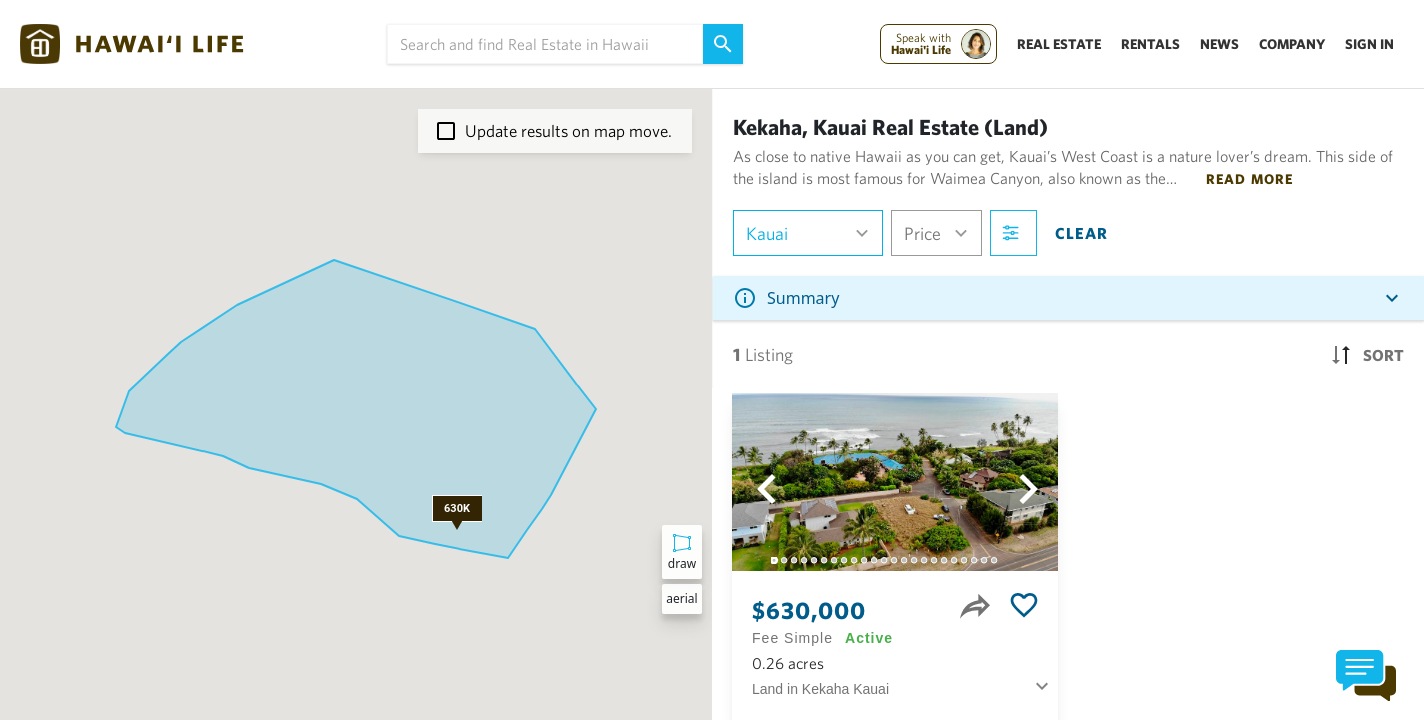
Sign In (1369, 44)
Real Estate (1059, 44)
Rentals (1150, 44)
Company (1292, 44)
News (1219, 44)
